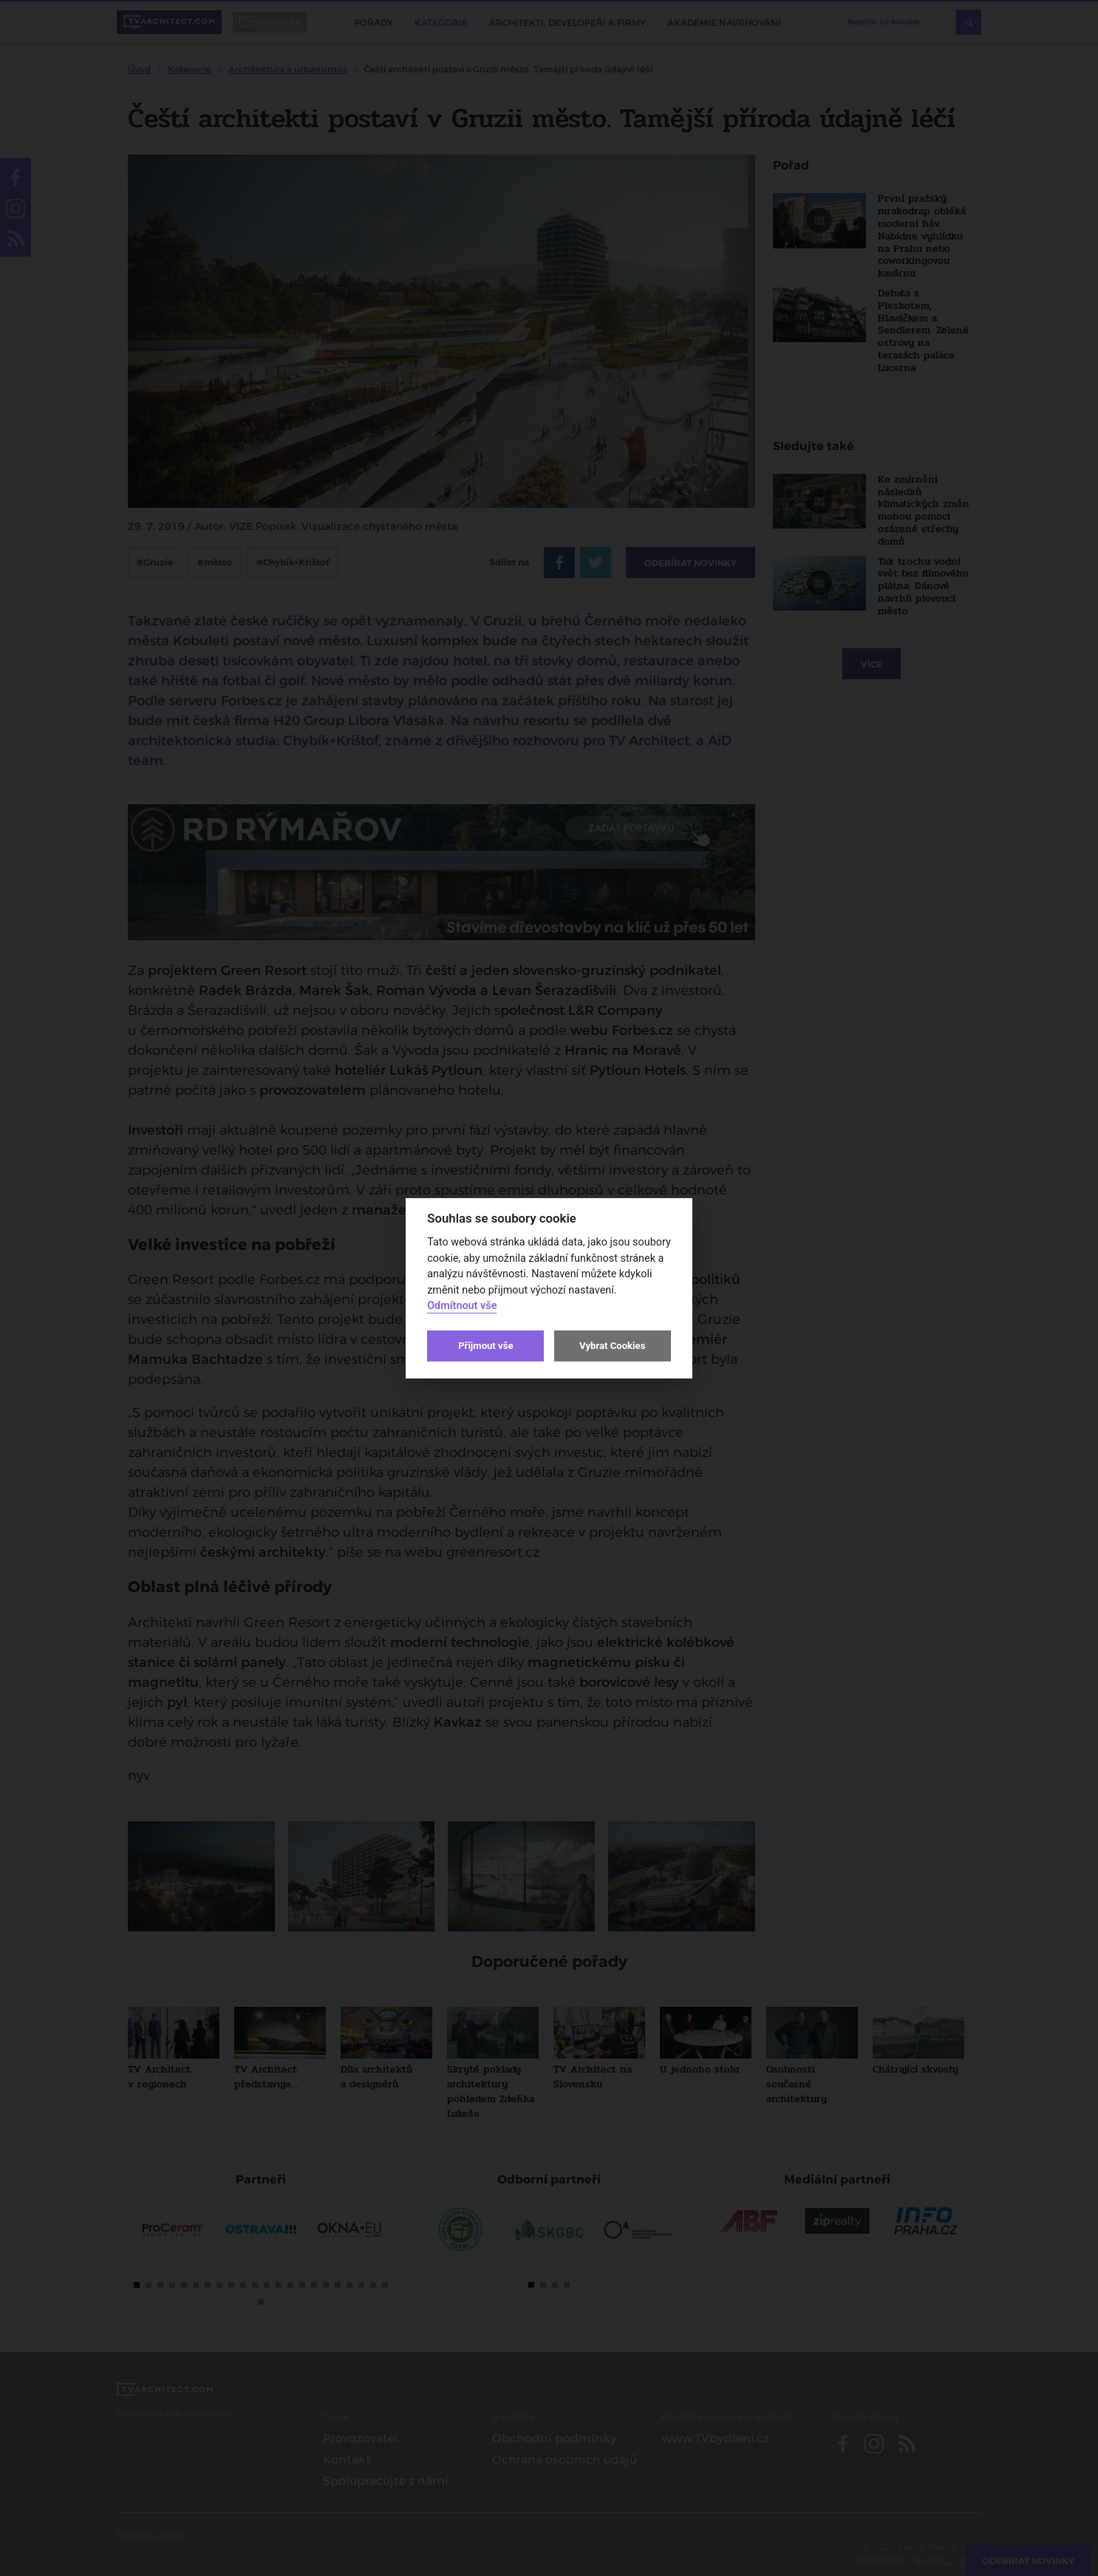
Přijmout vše (485, 1345)
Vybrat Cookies (612, 1345)
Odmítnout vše (462, 1305)
